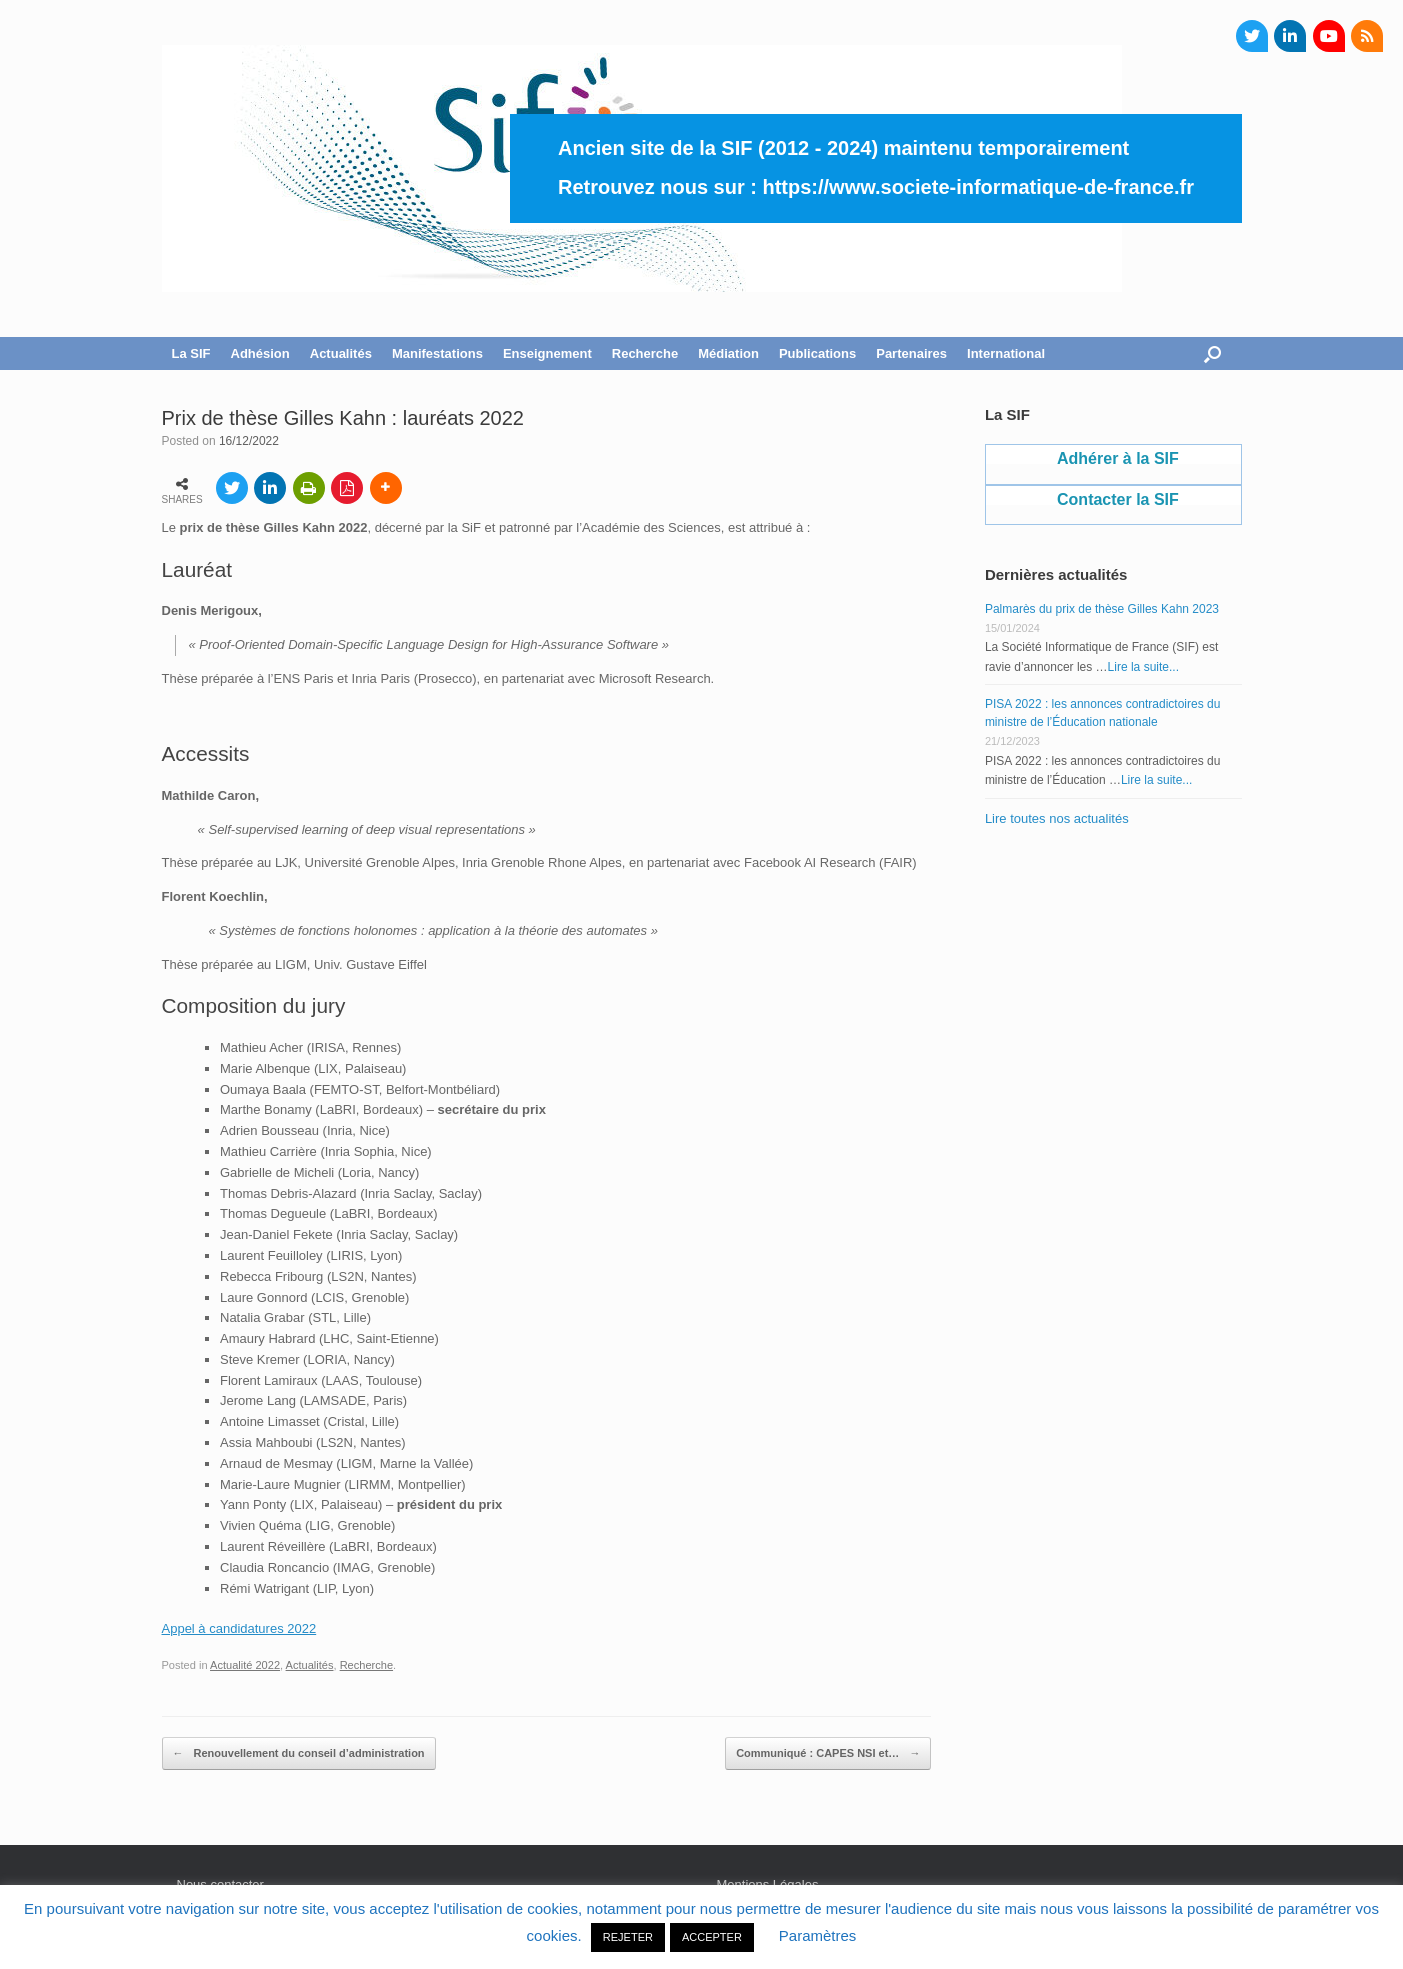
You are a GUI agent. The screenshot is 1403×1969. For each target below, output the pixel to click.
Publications (817, 353)
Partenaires (911, 353)
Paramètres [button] (818, 1935)
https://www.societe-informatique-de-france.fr (978, 187)
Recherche (645, 353)
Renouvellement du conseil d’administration (299, 1754)
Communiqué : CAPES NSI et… (828, 1754)
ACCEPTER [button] (712, 1937)
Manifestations (437, 353)
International (1006, 353)
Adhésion (260, 353)
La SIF (191, 353)
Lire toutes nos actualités (1057, 818)
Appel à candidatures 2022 (239, 1628)
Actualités (341, 353)
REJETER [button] (628, 1937)
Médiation (728, 353)
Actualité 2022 (245, 1665)
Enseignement (547, 353)
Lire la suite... (1143, 667)
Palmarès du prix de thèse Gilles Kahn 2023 (1102, 609)
